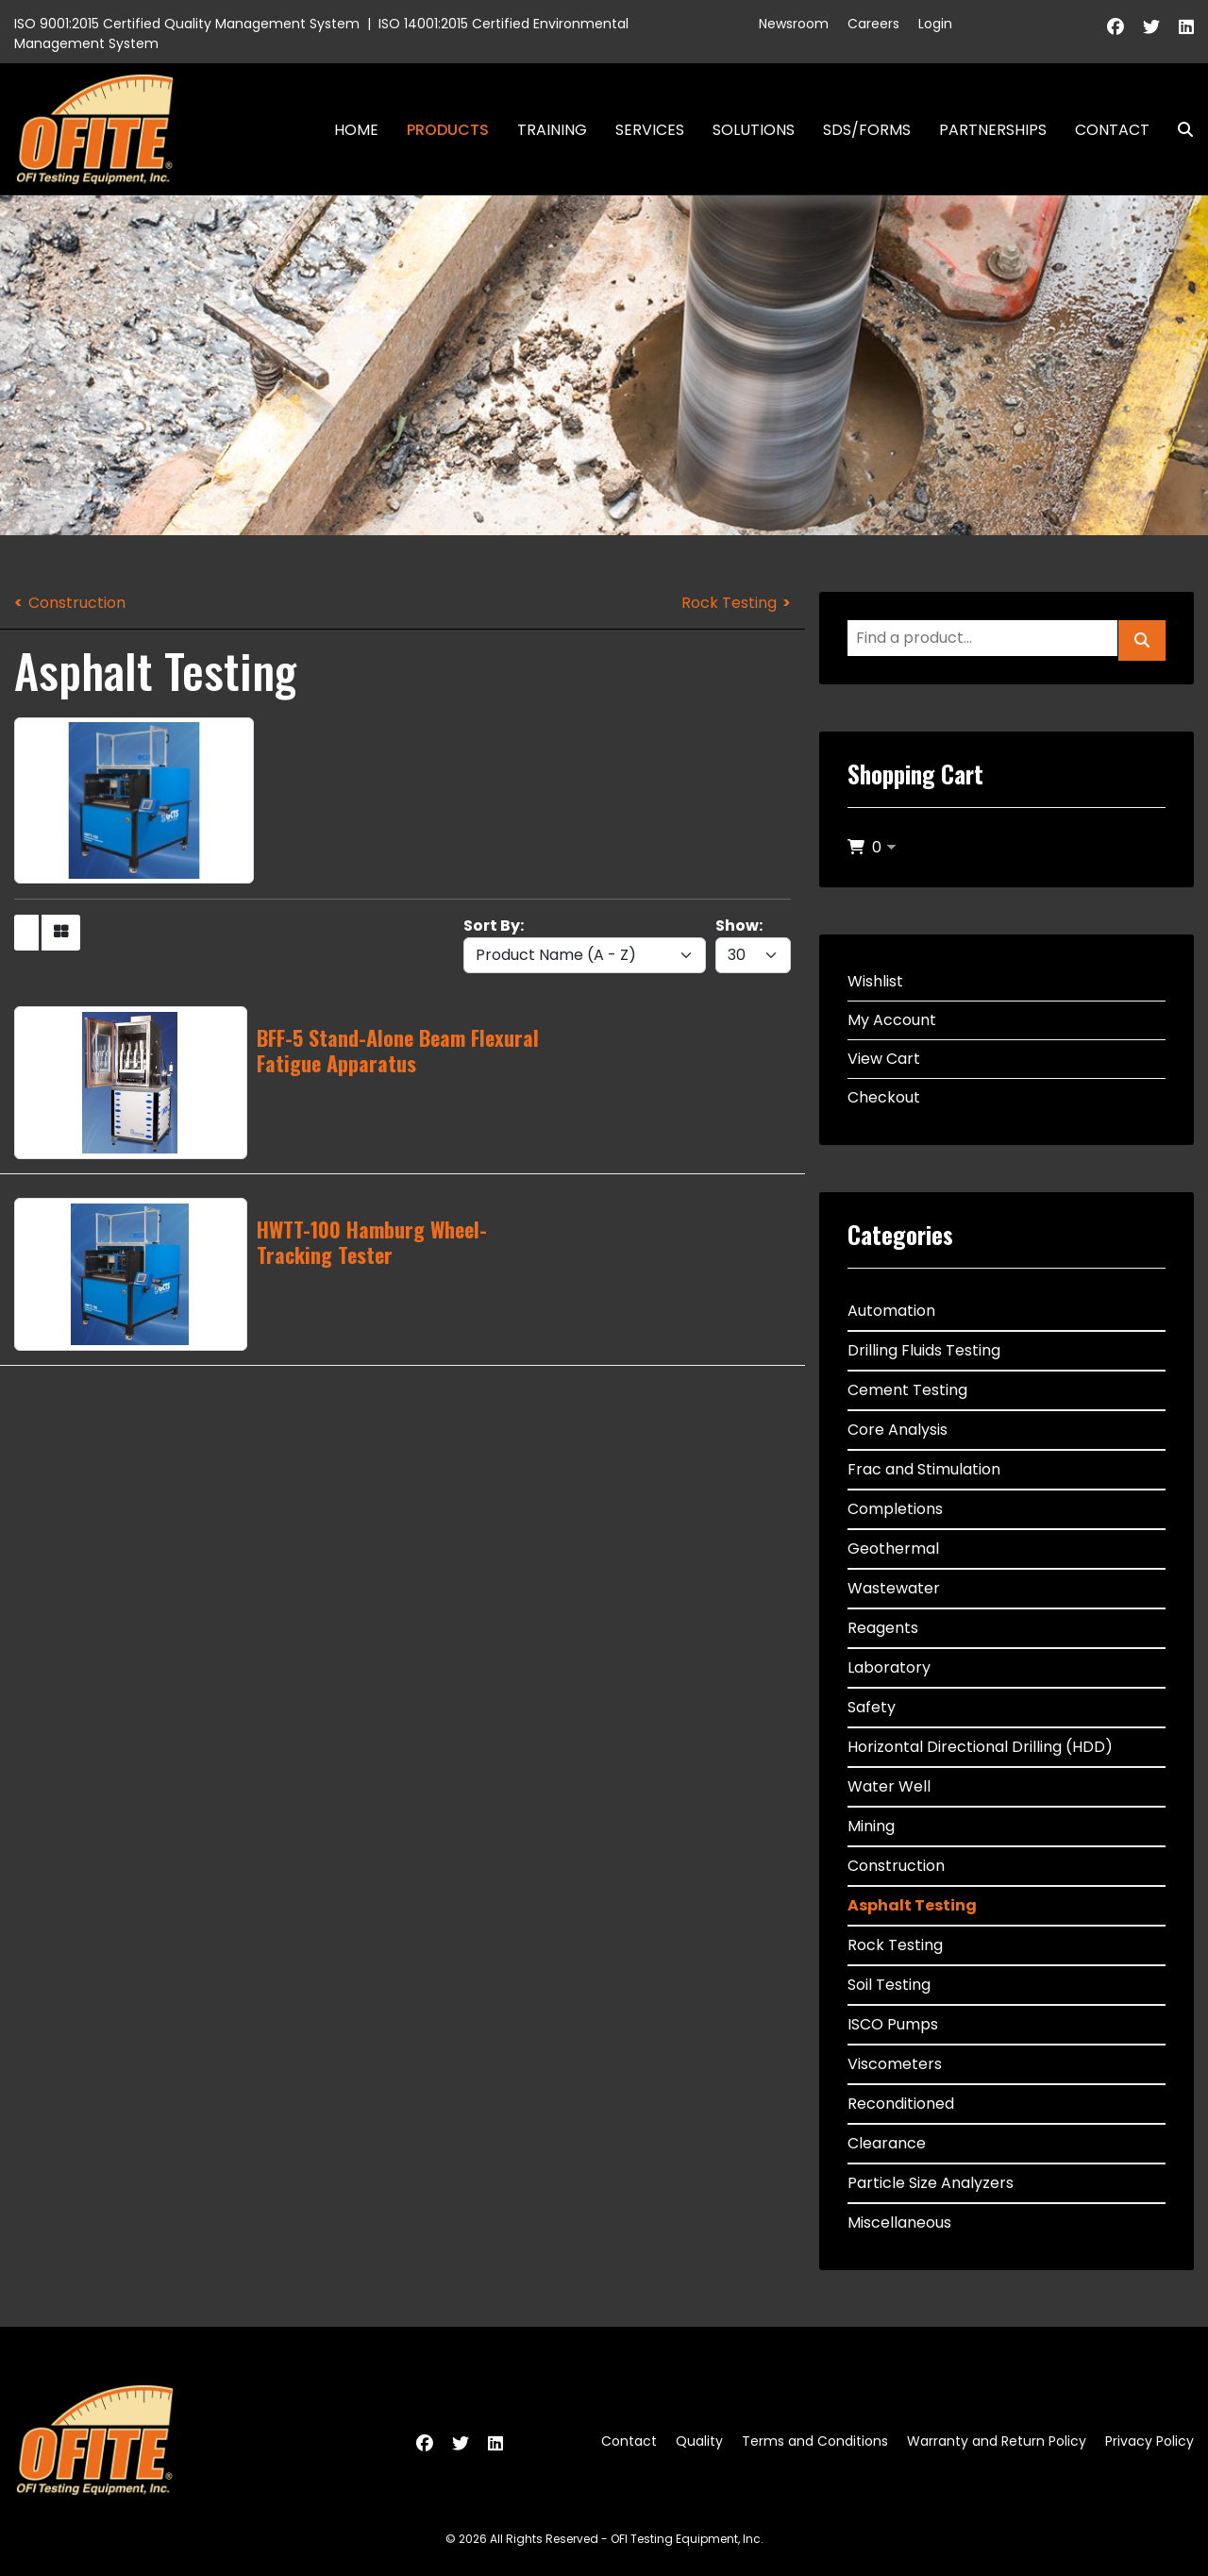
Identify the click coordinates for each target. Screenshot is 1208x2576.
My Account (891, 1020)
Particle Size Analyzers (930, 2183)
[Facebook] (1115, 27)
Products (448, 130)
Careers (873, 23)
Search (1178, 129)
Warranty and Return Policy (996, 2441)
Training (552, 130)
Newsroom (794, 23)
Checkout (883, 1097)
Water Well (889, 1786)
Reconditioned (900, 2103)
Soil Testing (889, 1984)
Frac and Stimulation (923, 1469)
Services (649, 130)
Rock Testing (729, 603)
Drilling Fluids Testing (923, 1350)
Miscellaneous (899, 2222)
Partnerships (993, 130)
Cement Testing (907, 1390)
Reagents (882, 1628)
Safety (871, 1707)
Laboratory (889, 1667)
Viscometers (894, 2064)
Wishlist (875, 981)
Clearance (886, 2143)
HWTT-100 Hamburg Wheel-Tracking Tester (372, 1241)
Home (356, 130)
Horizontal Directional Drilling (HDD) (980, 1747)
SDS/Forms (867, 130)
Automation (891, 1311)
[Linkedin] (1186, 27)
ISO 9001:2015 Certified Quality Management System (187, 23)
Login (935, 23)
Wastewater (893, 1588)
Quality (699, 2441)
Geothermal (893, 1548)
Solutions (754, 130)
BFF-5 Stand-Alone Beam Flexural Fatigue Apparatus (398, 1049)
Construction (77, 603)
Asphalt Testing (912, 1905)
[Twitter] (1151, 27)
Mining (871, 1826)
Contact (1112, 130)
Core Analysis (897, 1429)
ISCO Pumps (892, 2024)
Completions (895, 1509)
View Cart (883, 1058)
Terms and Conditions (815, 2441)
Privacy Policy (1149, 2441)
